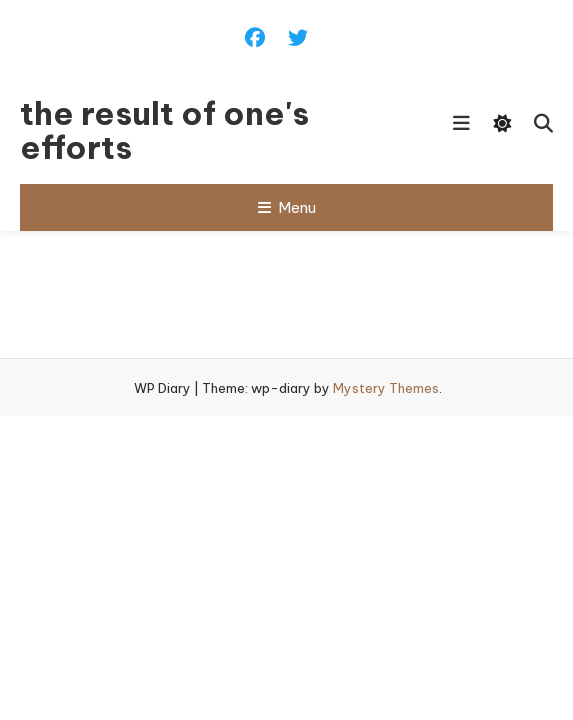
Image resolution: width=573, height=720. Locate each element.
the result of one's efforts (164, 130)
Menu (287, 207)
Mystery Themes (386, 388)
